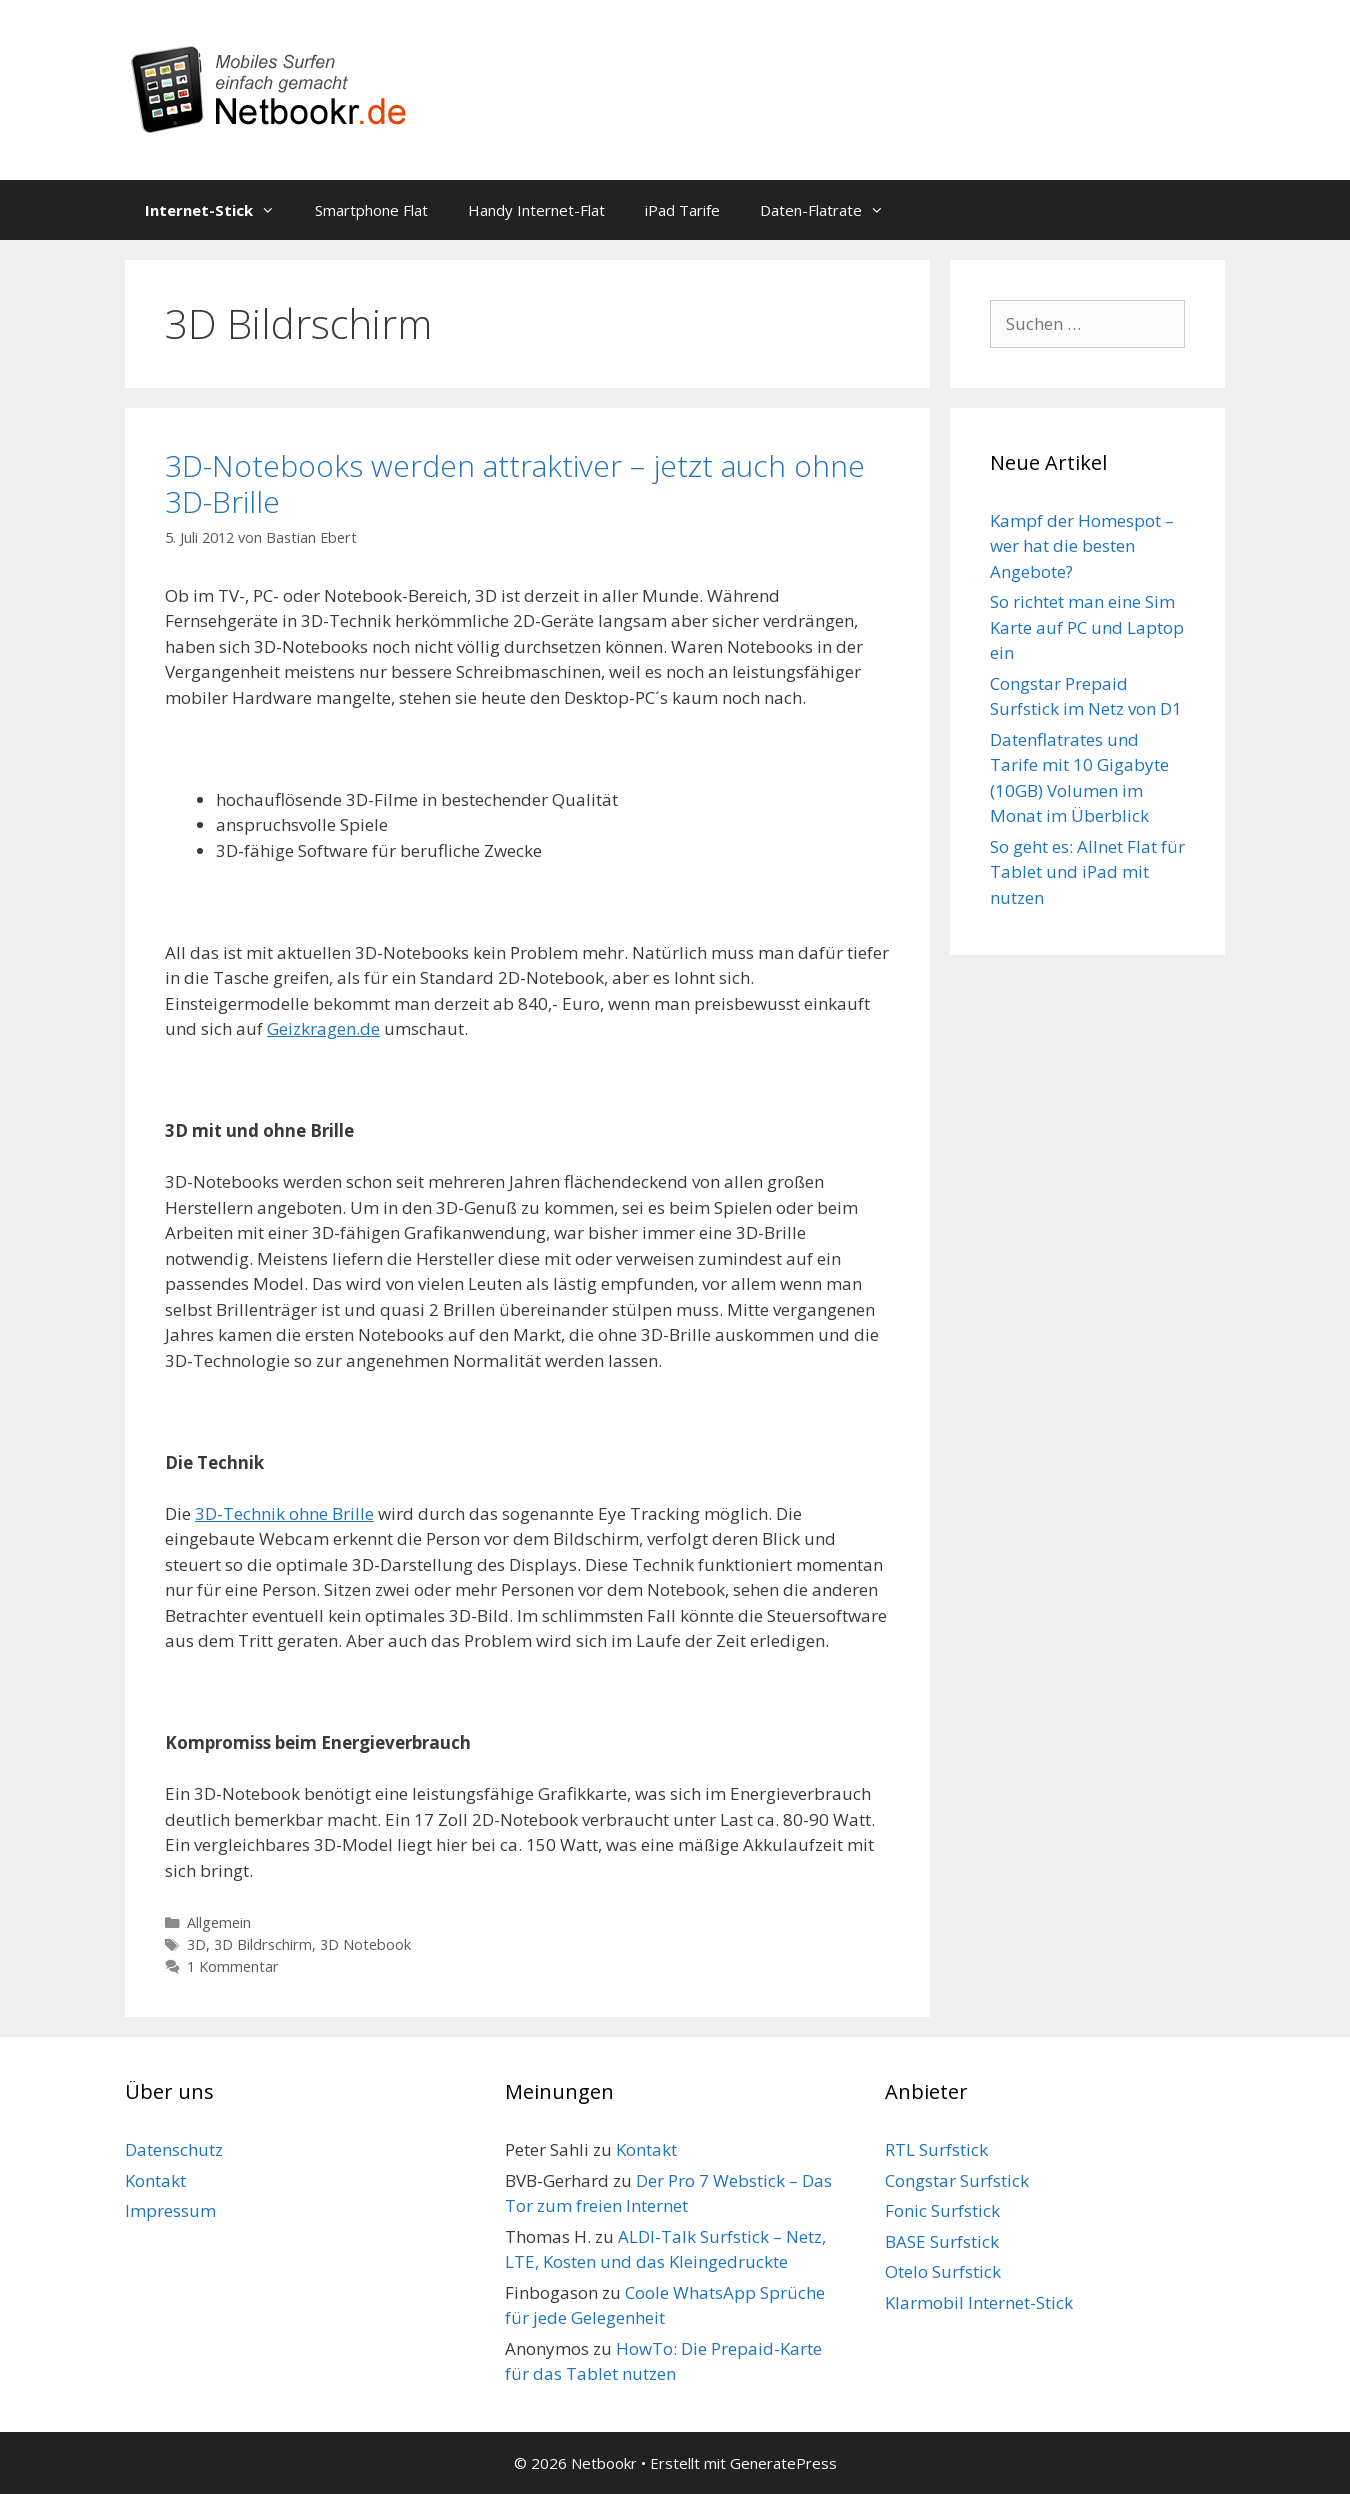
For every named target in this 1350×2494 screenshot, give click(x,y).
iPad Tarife (682, 210)
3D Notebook (365, 1944)
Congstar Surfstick (957, 2180)
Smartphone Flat (371, 210)
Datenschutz (174, 2149)
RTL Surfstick (936, 2149)
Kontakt (155, 2180)
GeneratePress (783, 2463)
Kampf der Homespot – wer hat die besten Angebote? (1082, 546)
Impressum (170, 2210)
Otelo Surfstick (943, 2271)
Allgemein (219, 1922)
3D (196, 1944)
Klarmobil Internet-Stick (979, 2302)
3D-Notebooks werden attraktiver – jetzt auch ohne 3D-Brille (515, 483)
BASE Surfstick (942, 2241)
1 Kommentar (233, 1966)
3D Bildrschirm (263, 1944)
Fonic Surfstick (942, 2210)
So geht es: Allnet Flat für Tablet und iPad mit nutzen (1087, 872)
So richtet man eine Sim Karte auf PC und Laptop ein (1087, 627)
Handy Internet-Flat (536, 210)
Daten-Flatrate (832, 210)
